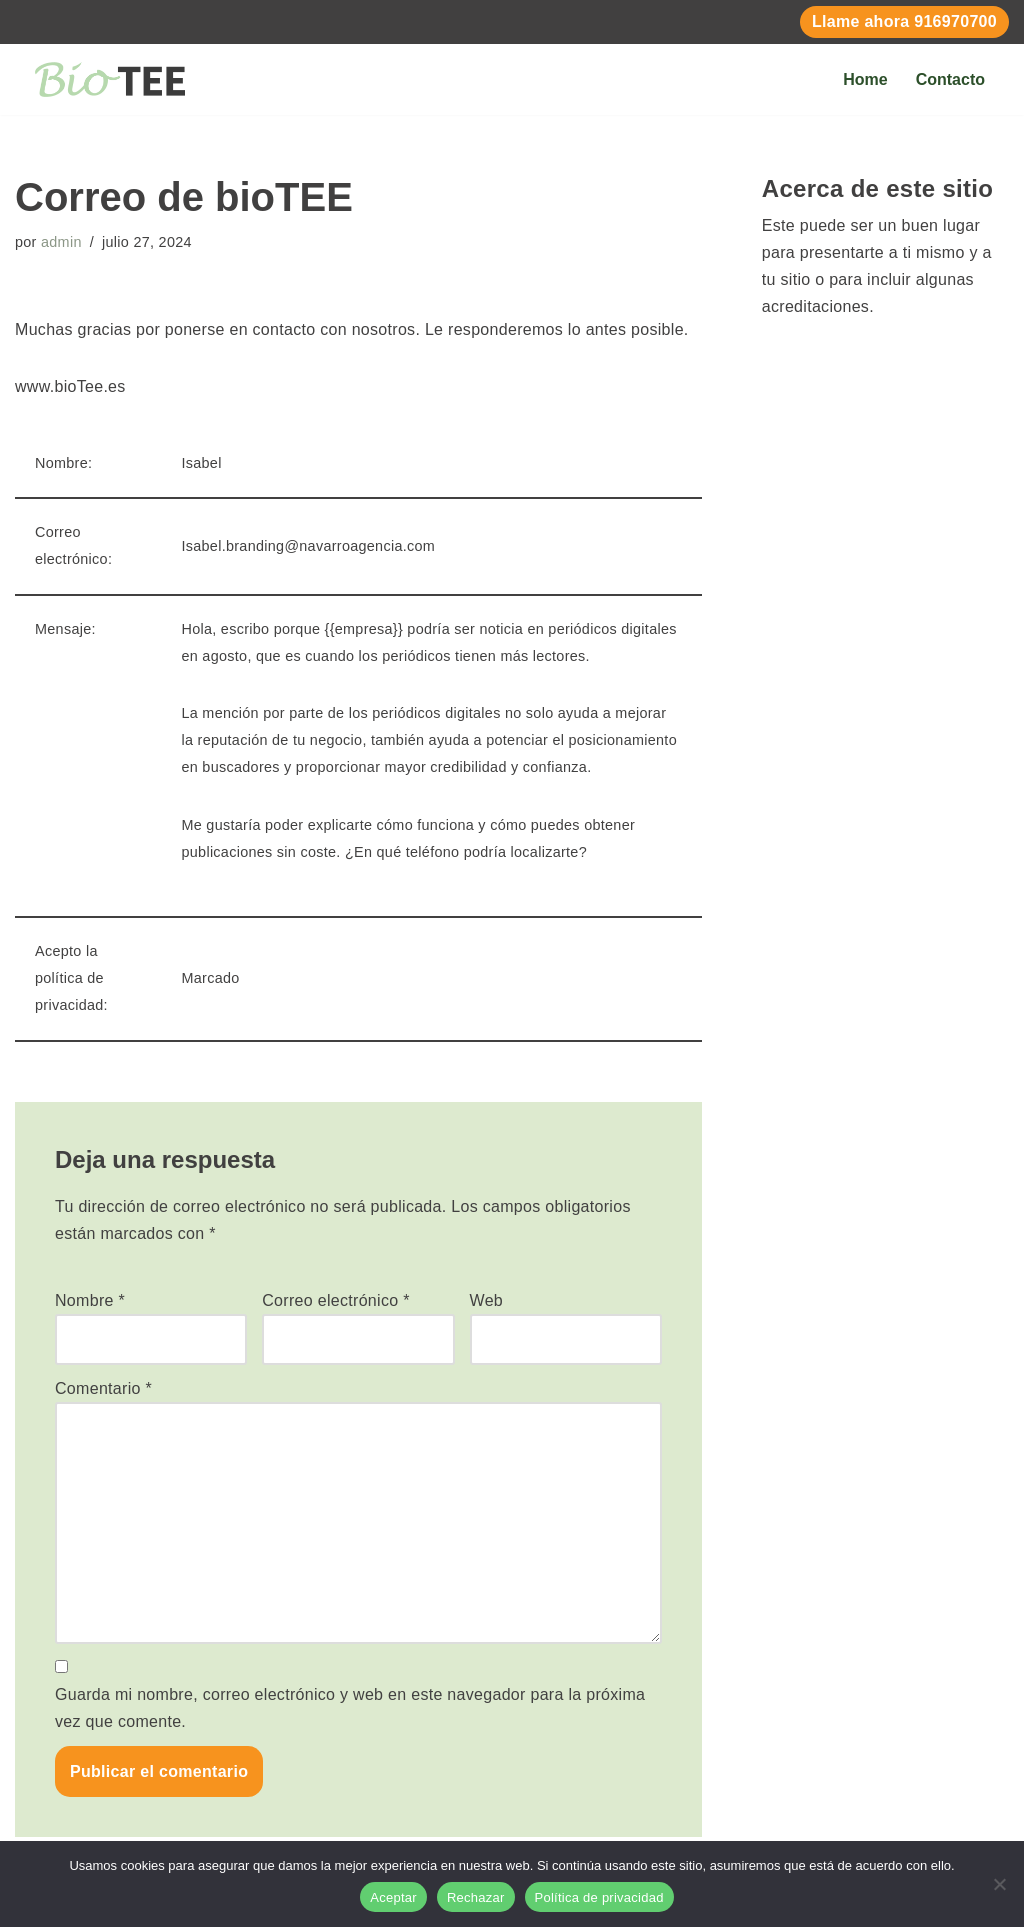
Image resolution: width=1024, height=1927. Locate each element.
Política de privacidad (599, 1897)
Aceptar (393, 1897)
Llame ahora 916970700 (904, 21)
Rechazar (476, 1897)
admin (61, 242)
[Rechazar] (999, 1884)
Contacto (950, 79)
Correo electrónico (335, 1300)
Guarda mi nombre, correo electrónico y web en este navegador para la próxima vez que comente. (350, 1708)
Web (487, 1300)
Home (865, 79)
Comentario (103, 1388)
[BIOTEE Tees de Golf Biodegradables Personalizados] (110, 79)
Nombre (90, 1300)
